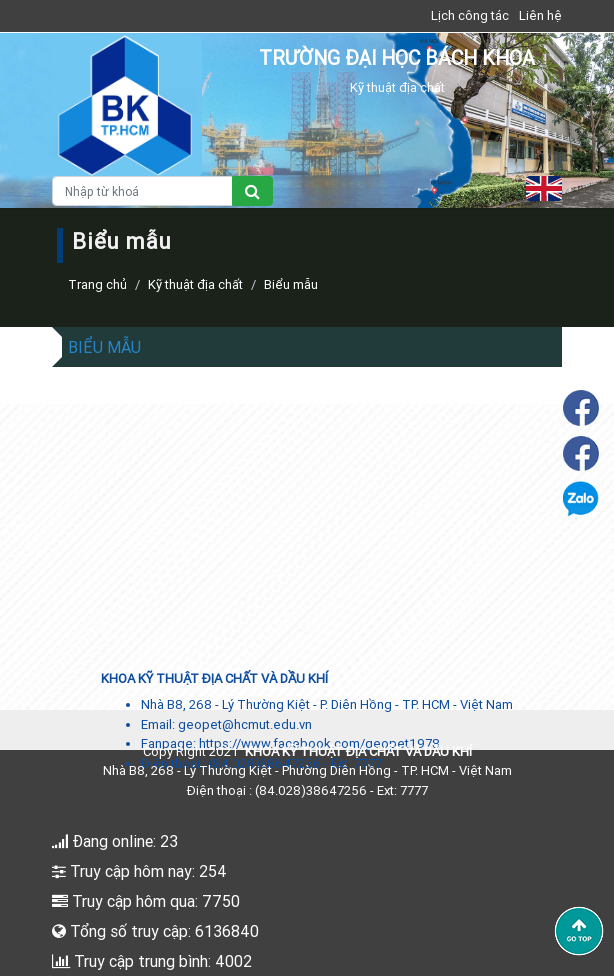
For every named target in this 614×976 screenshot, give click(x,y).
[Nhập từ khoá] (142, 191)
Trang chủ (97, 284)
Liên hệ (540, 15)
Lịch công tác (470, 15)
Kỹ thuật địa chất (195, 284)
